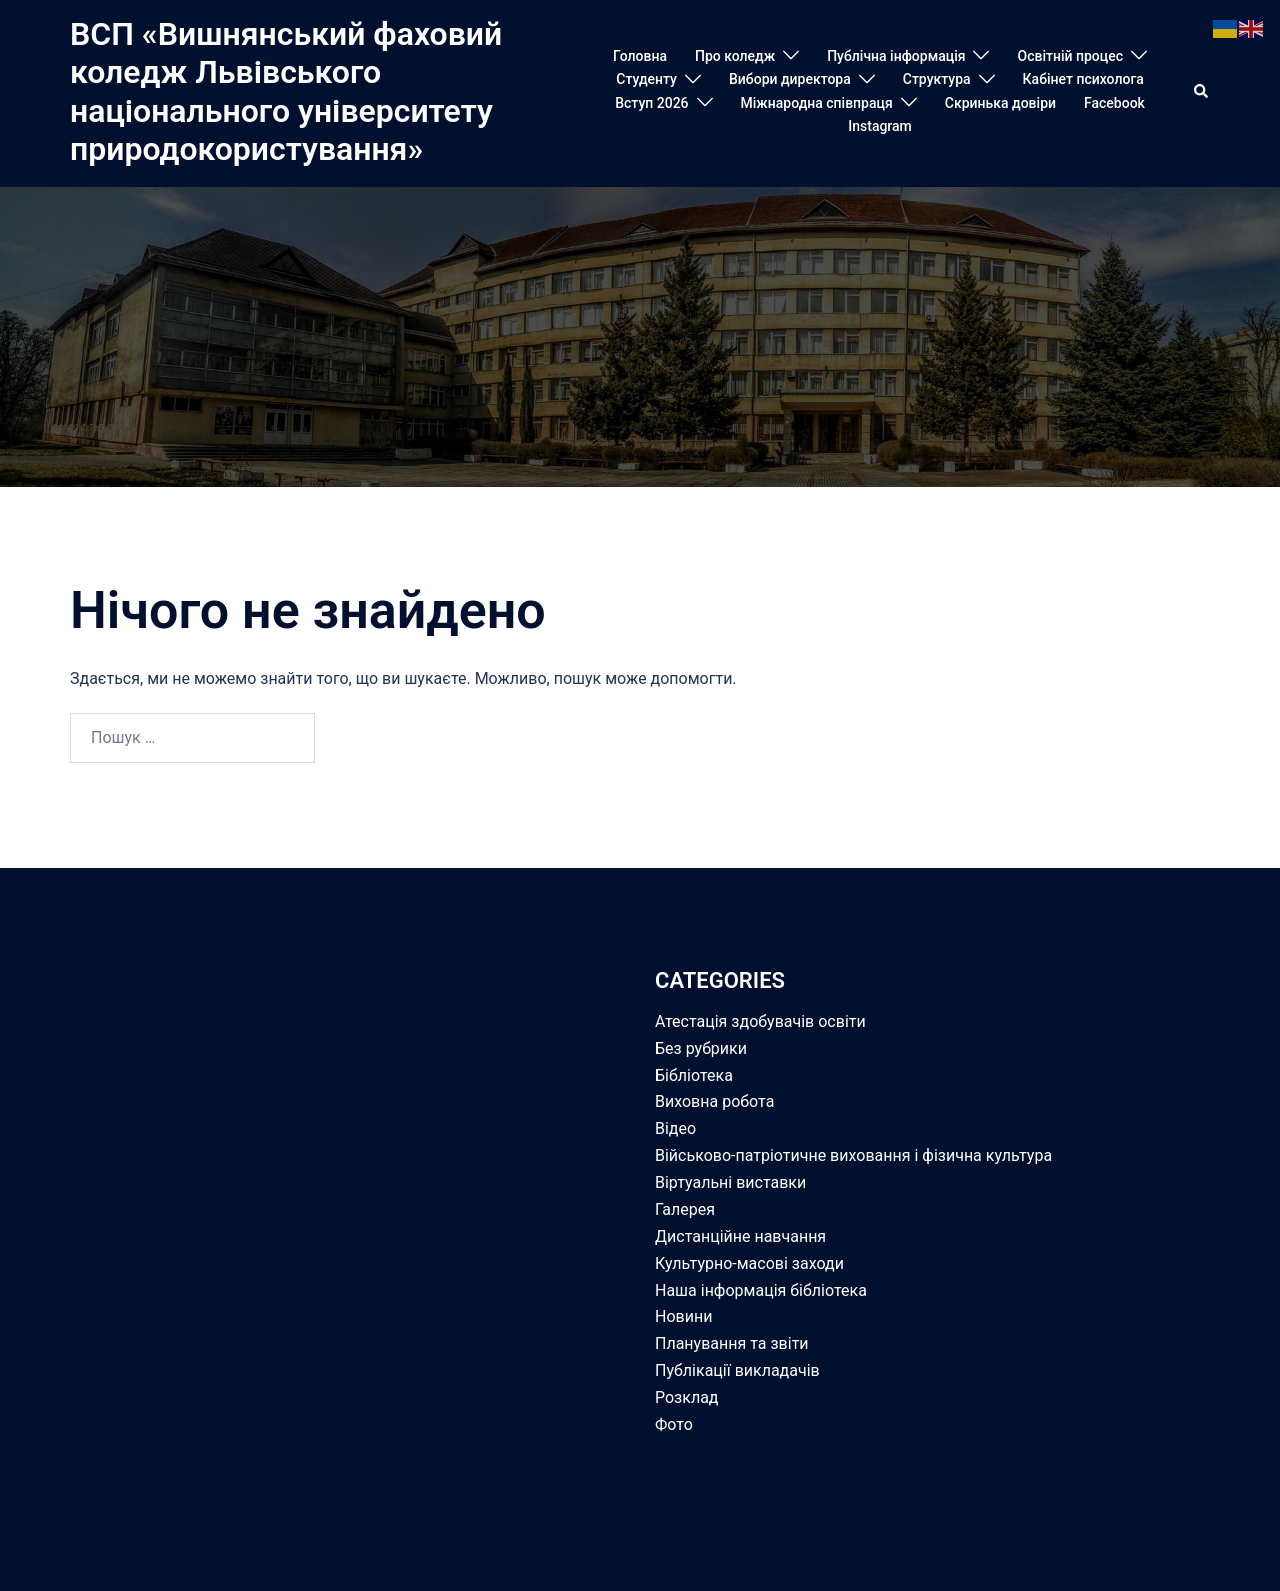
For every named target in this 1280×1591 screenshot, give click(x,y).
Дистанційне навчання (740, 1236)
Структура (937, 79)
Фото (674, 1424)
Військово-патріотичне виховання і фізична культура (853, 1155)
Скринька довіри (1000, 103)
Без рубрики (701, 1048)
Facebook (1114, 103)
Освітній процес (1070, 56)
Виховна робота (714, 1101)
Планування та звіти (732, 1343)
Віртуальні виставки (730, 1182)
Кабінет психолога (1083, 79)
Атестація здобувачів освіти (760, 1021)
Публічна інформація (896, 56)
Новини (683, 1316)
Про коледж (735, 56)
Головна (640, 56)
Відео (675, 1128)
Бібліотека (694, 1075)
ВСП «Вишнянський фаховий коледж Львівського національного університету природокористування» (286, 91)
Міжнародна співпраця (817, 103)
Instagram (880, 126)
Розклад (687, 1397)
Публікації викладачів (737, 1370)
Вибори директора (790, 79)
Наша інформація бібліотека (761, 1290)
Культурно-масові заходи (749, 1263)
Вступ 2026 (651, 103)
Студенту (646, 79)
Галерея (685, 1209)
